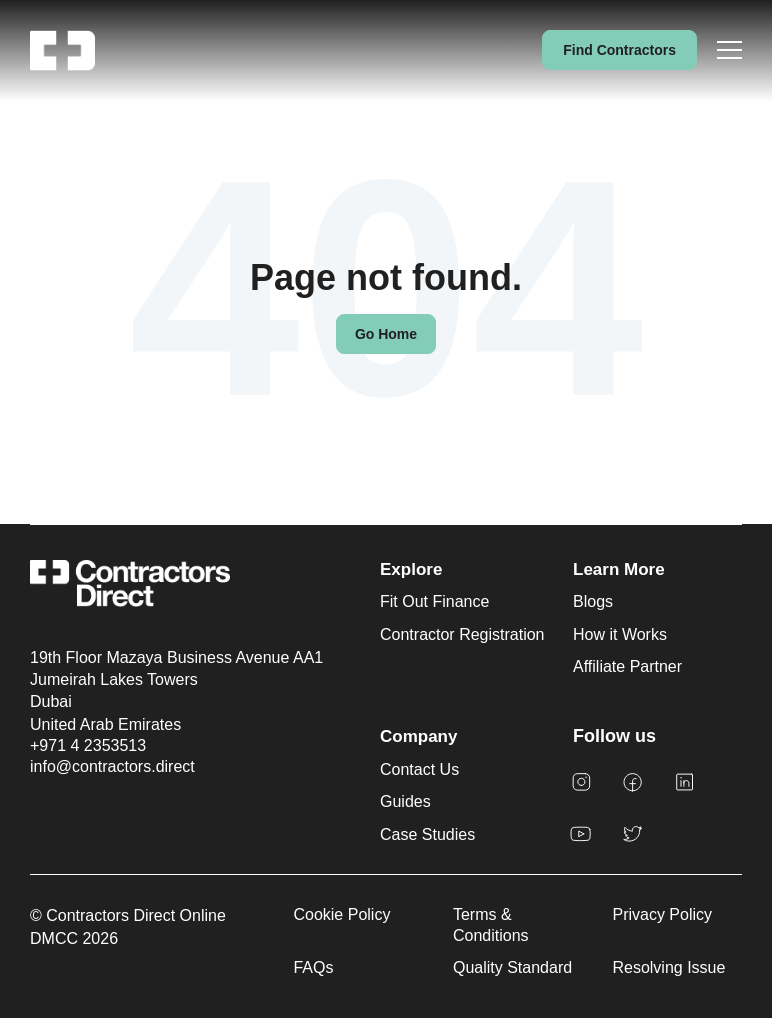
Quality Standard (512, 967)
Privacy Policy (662, 914)
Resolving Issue (668, 967)
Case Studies (427, 834)
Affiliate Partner (627, 666)
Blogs (593, 601)
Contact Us (419, 769)
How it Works (620, 634)
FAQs (313, 967)
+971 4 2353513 (88, 745)
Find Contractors (619, 50)
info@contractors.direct (112, 766)
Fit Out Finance (434, 601)
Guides (405, 801)
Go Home (386, 334)
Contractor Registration (462, 634)
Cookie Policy (341, 914)
